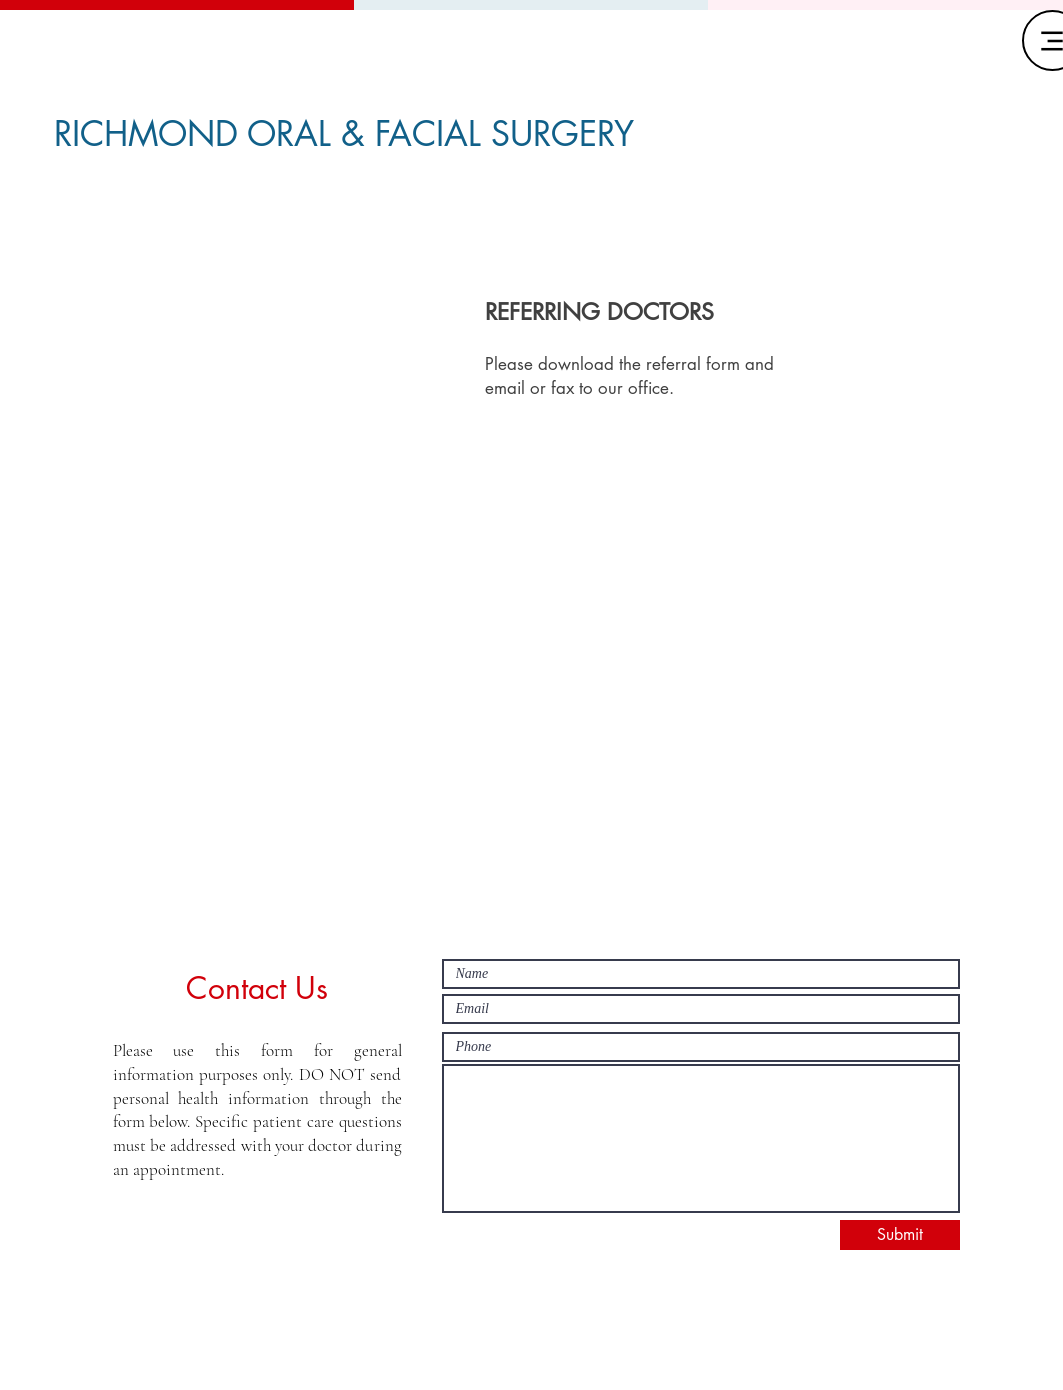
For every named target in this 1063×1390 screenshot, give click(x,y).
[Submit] (900, 1235)
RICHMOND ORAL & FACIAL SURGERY (344, 133)
